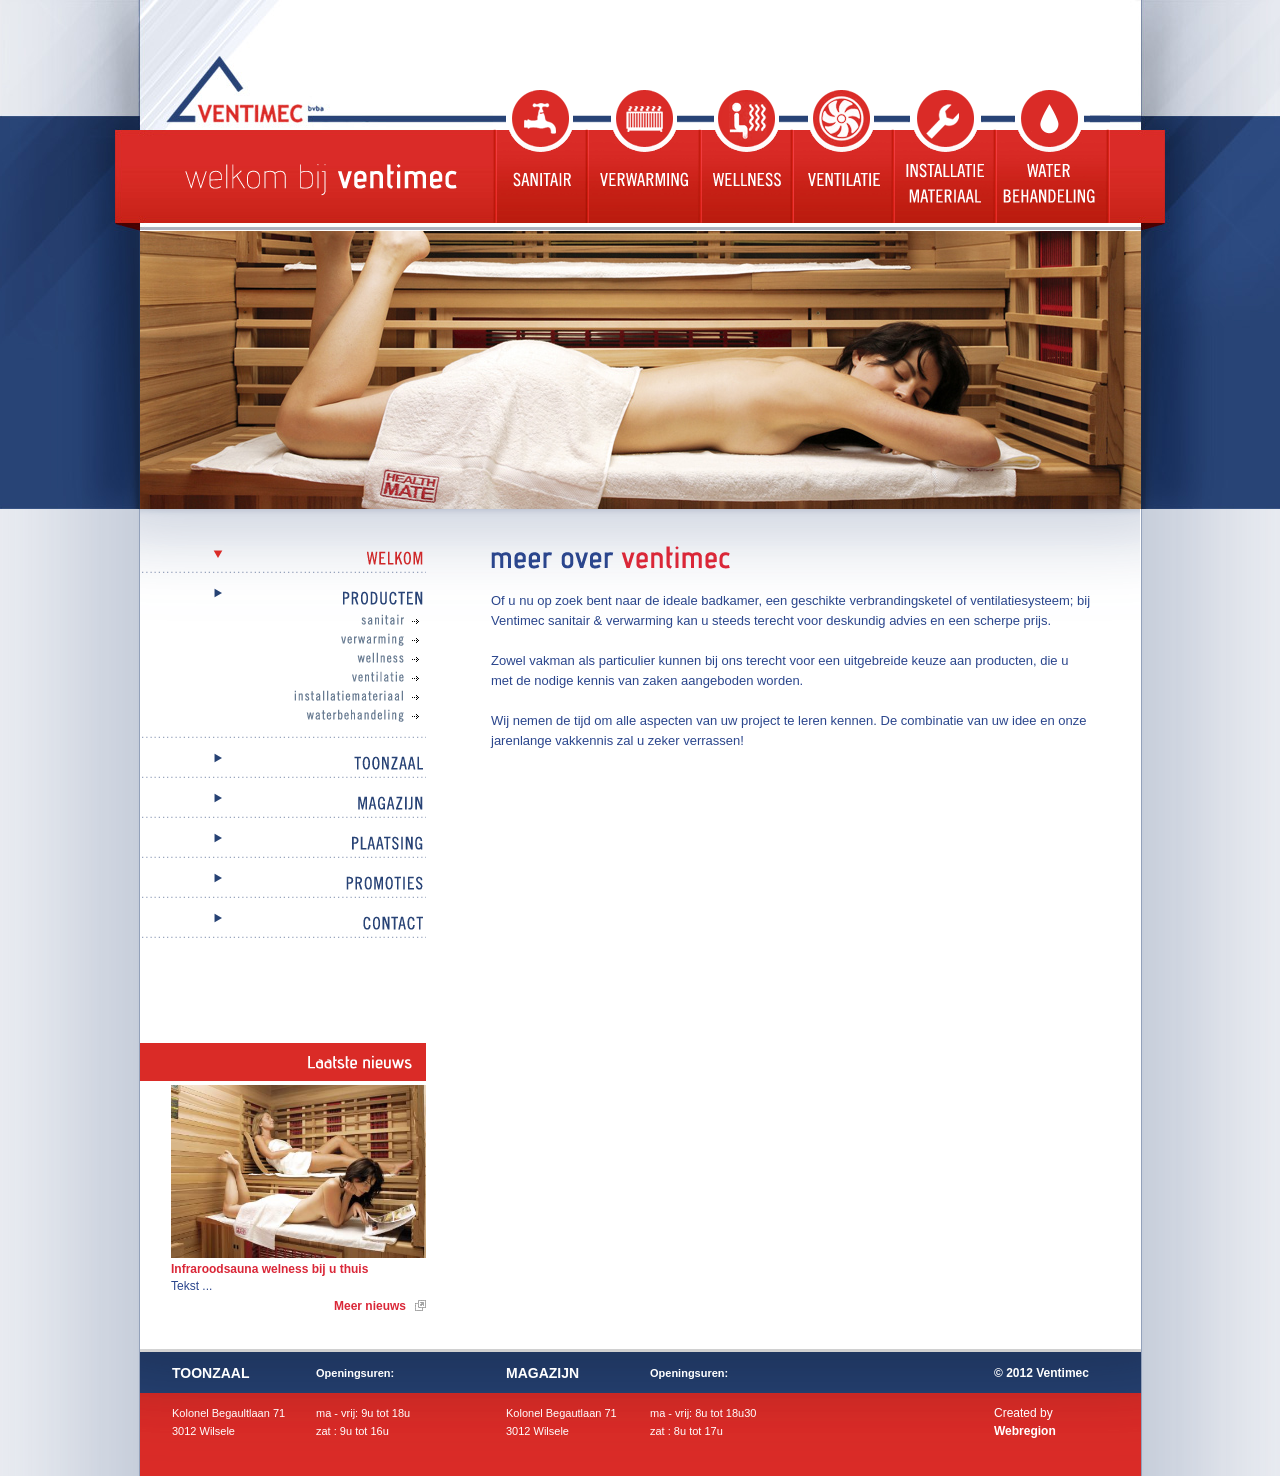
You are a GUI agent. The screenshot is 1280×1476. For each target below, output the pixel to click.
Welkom (283, 559)
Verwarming (641, 156)
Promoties (283, 884)
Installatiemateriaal (303, 697)
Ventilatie (840, 156)
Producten (283, 599)
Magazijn (283, 804)
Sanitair (539, 156)
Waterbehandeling (1051, 156)
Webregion (1025, 1431)
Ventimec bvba (295, 89)
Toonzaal (283, 764)
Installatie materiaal (942, 156)
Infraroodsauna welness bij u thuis (269, 1269)
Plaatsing (283, 844)
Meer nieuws (370, 1306)
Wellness (744, 156)
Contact (283, 924)
